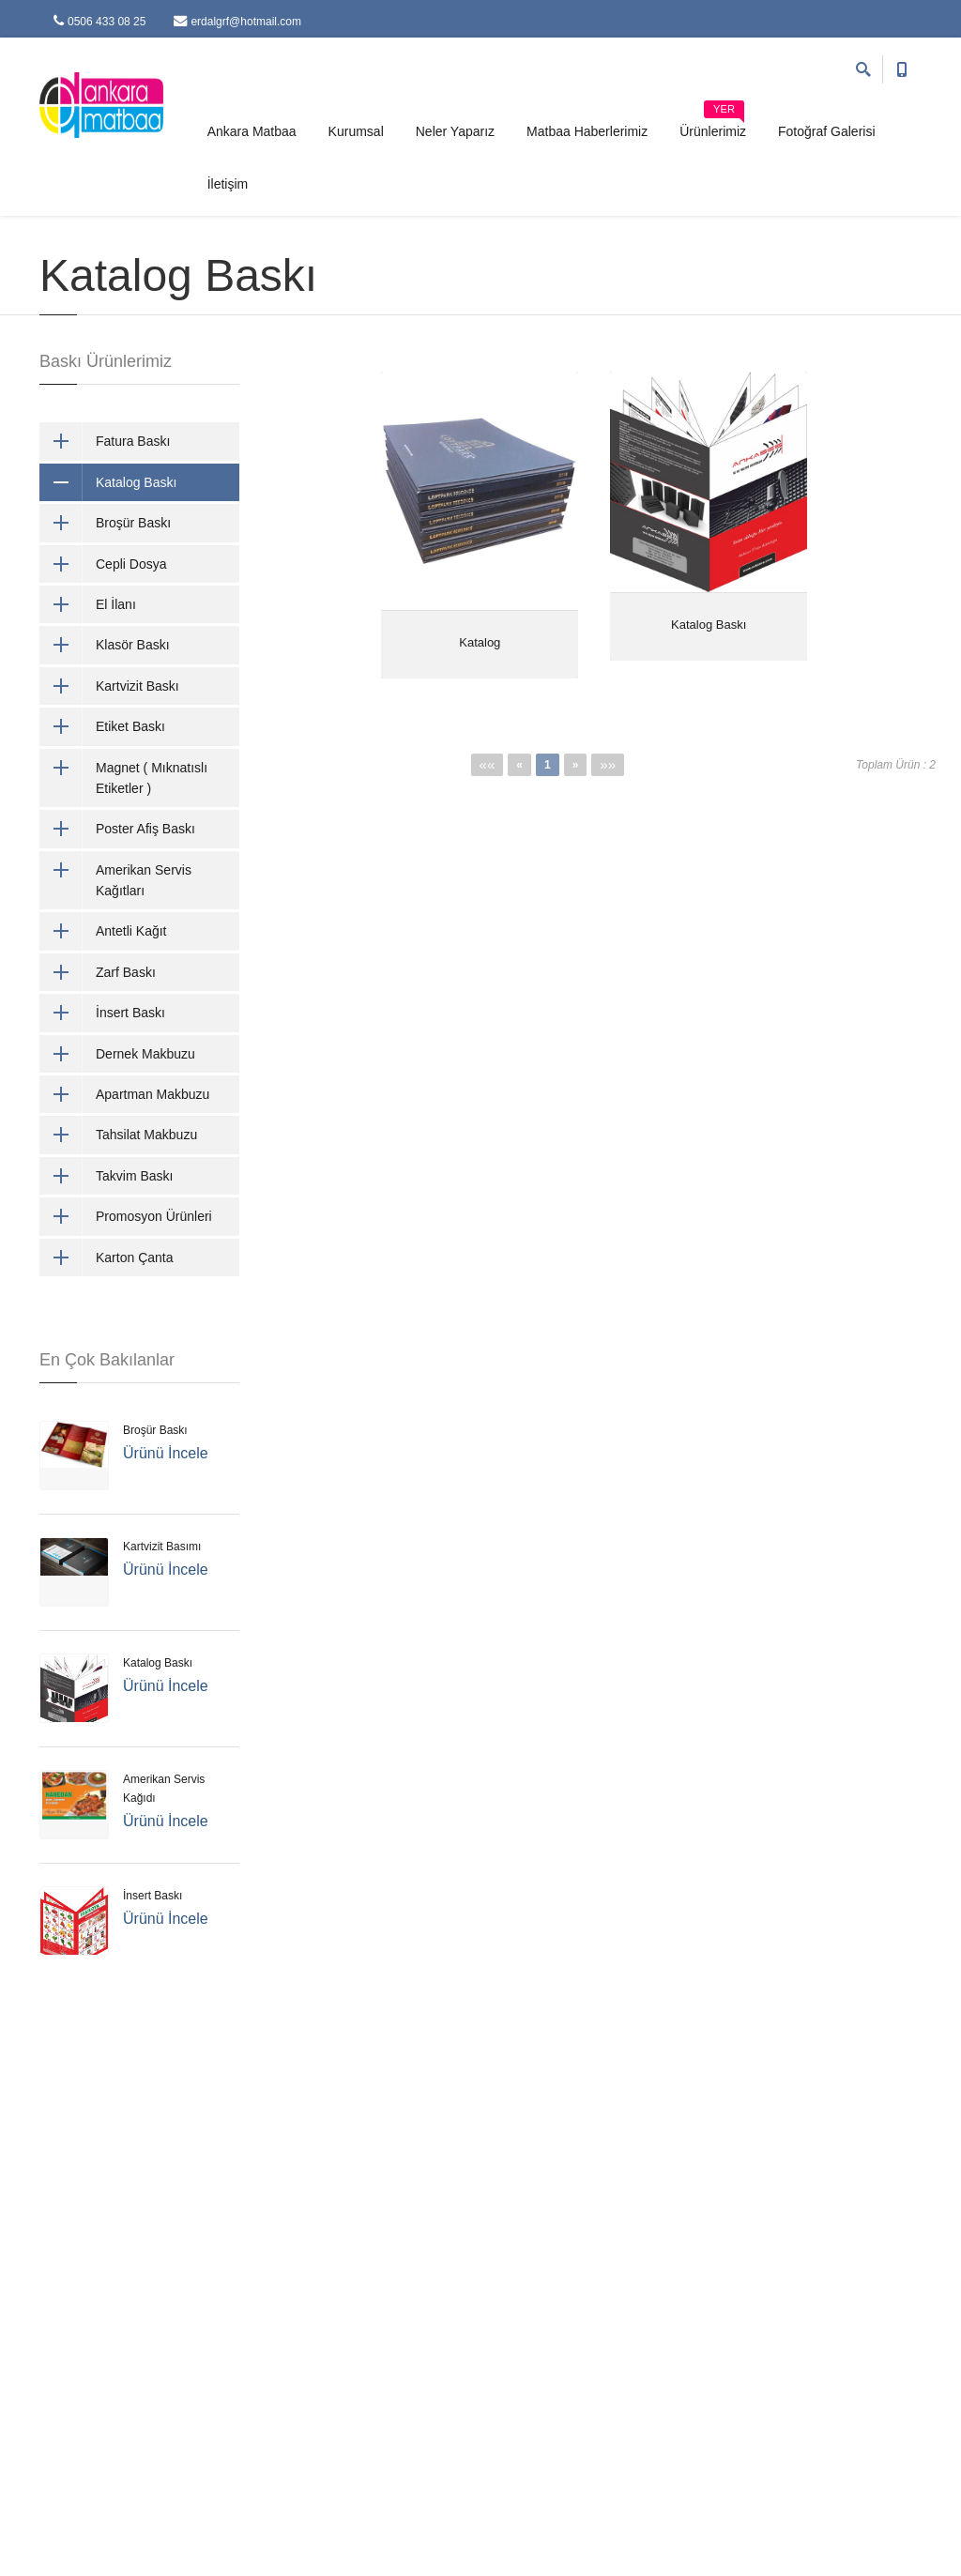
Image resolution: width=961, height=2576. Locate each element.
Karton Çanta (106, 1257)
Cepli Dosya (102, 564)
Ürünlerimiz (712, 125)
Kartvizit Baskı (109, 686)
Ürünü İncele (165, 1453)
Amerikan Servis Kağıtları (115, 880)
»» (608, 764)
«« (488, 764)
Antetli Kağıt (103, 931)
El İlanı (87, 604)
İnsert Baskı (102, 1012)
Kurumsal (356, 131)
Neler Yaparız (455, 131)
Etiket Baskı (102, 726)
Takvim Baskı (106, 1176)
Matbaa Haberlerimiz (587, 131)
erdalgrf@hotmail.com (237, 21)
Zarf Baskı (97, 972)
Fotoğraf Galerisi (826, 131)
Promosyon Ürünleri (125, 1216)
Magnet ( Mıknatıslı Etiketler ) (123, 778)
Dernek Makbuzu (117, 1054)
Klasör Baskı (104, 644)
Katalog (479, 642)
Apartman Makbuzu (124, 1094)
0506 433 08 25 (99, 21)
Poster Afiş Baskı (117, 828)
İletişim (228, 183)
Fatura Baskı (104, 441)
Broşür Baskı (105, 522)
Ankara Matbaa (252, 131)
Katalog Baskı (708, 624)
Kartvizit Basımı (162, 1546)
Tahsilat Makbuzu (118, 1134)
